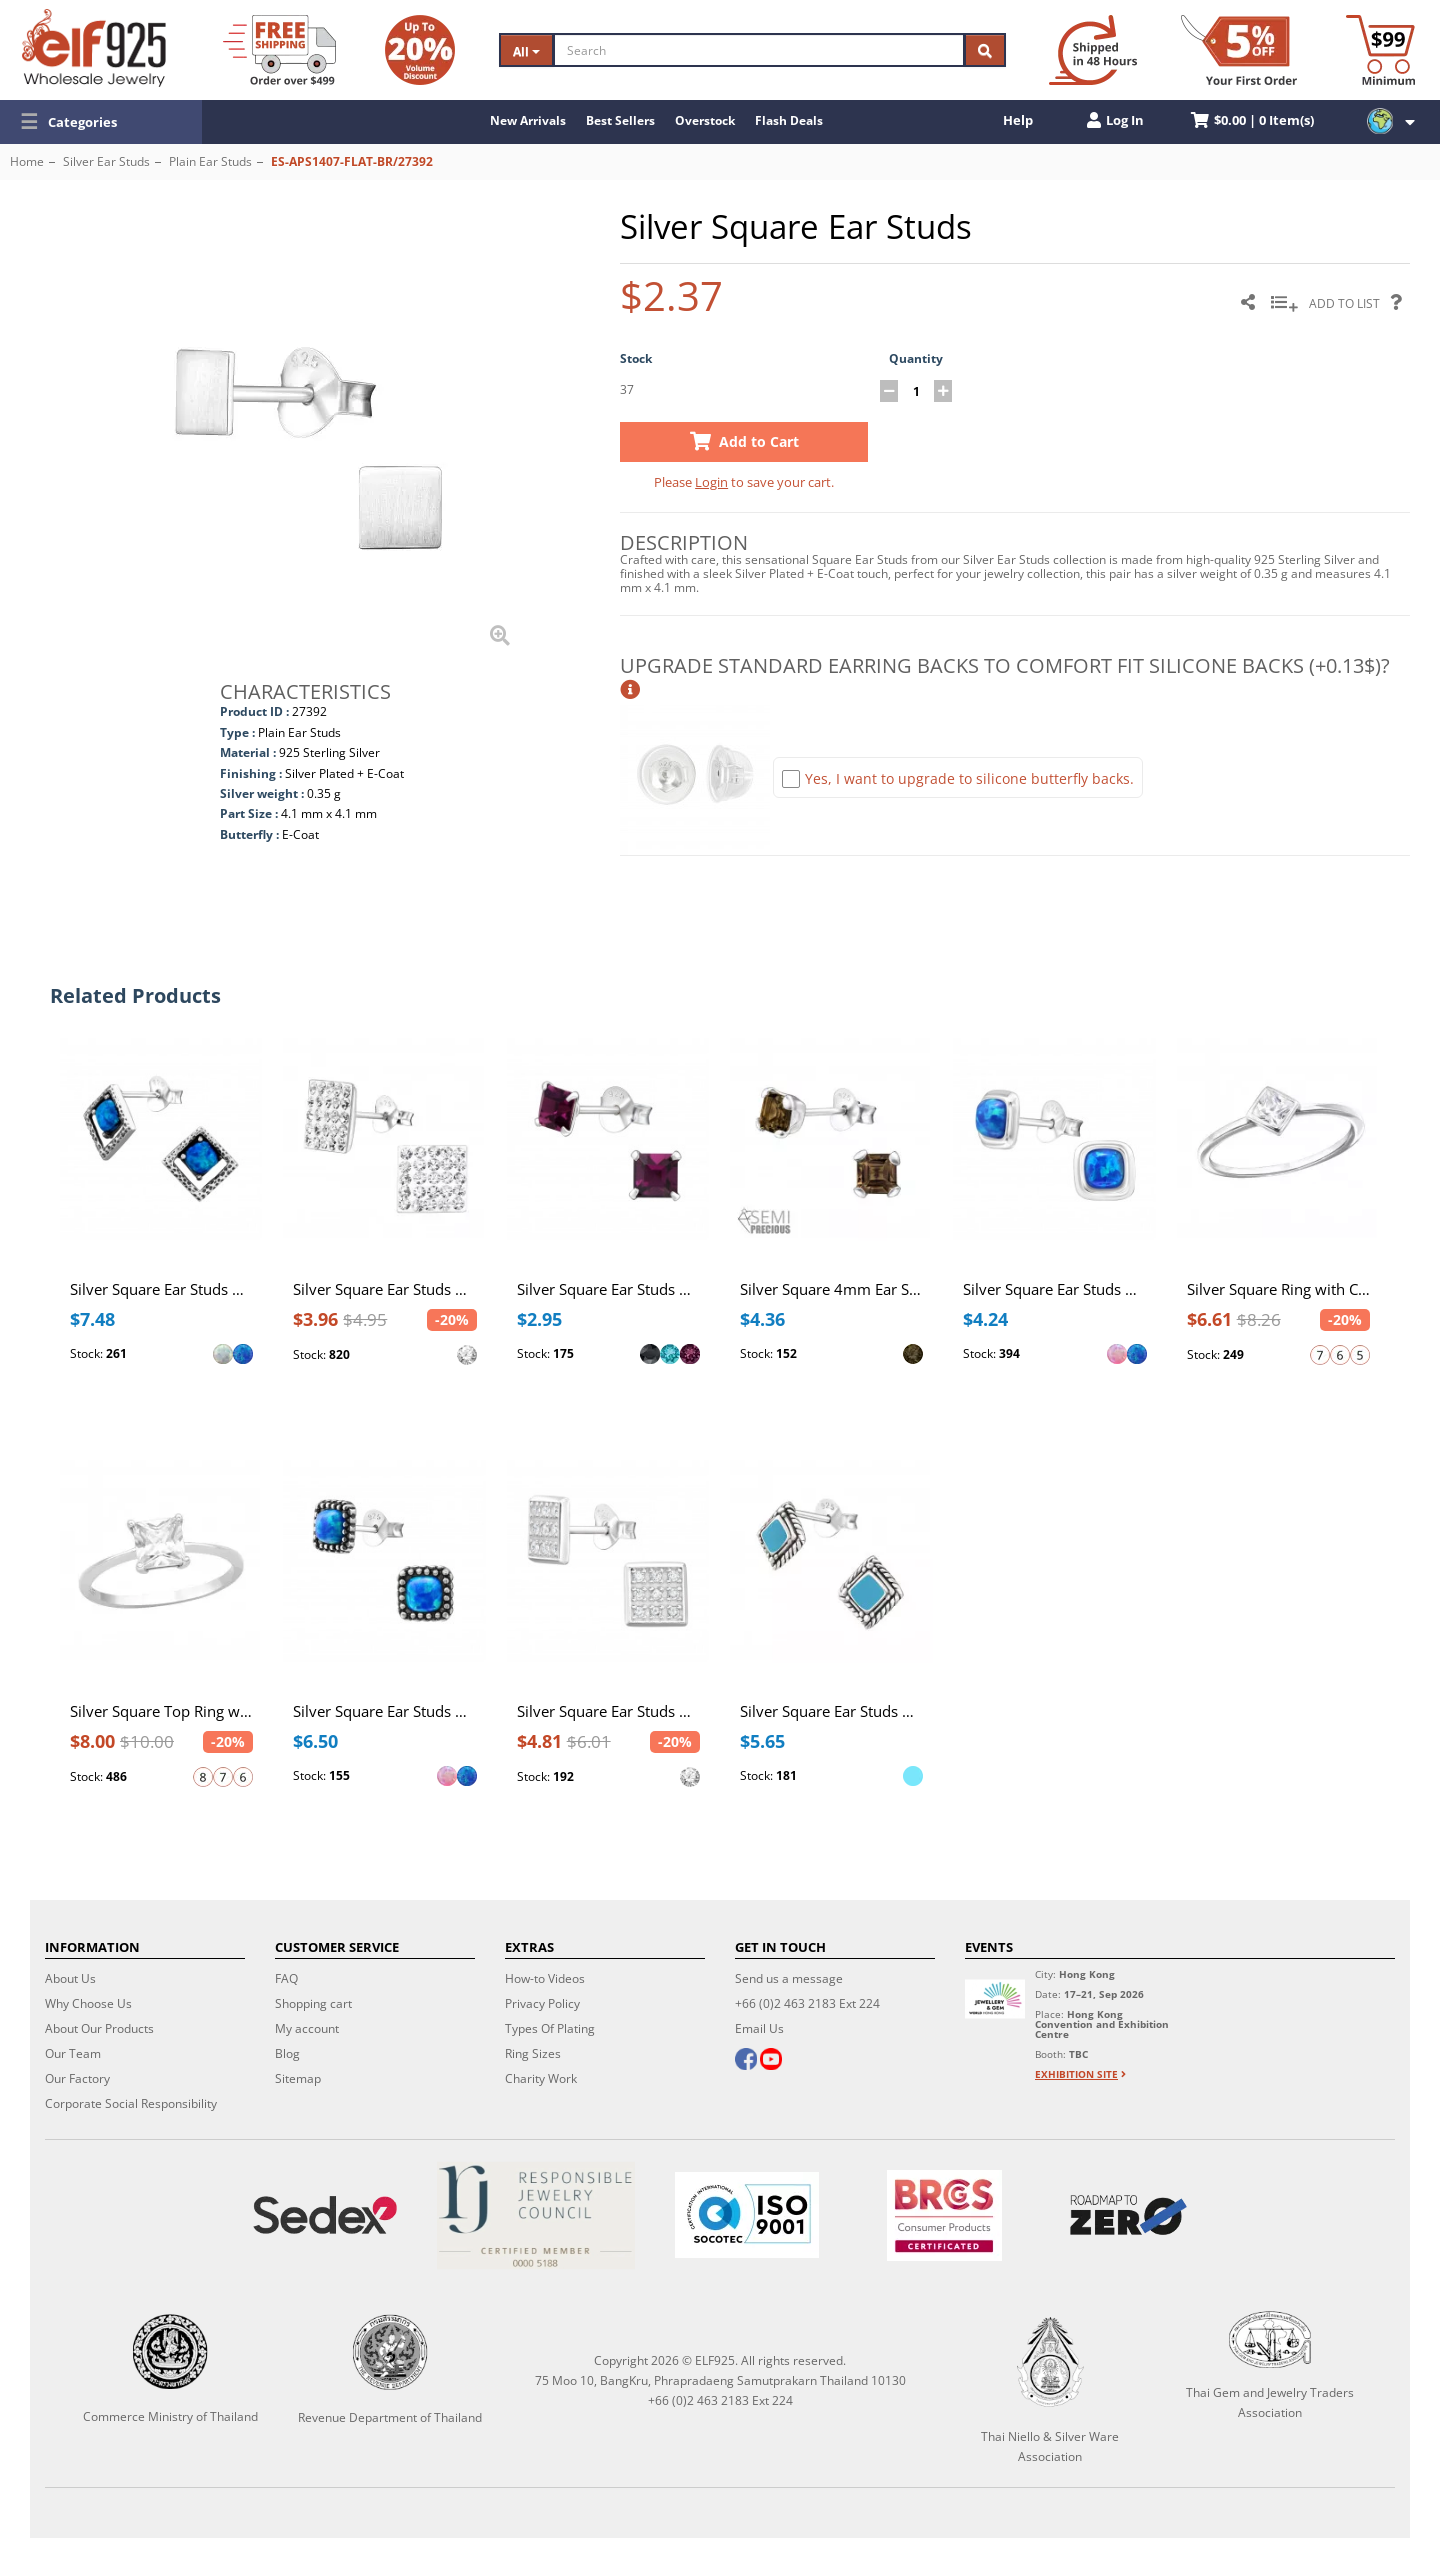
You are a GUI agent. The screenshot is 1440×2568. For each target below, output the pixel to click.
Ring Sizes (533, 2053)
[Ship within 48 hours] (1093, 50)
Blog (287, 2053)
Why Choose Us (88, 2003)
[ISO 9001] (746, 2215)
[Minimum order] (1380, 50)
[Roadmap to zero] (1129, 2215)
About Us (70, 1978)
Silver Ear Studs (106, 161)
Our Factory (77, 2078)
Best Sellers (620, 120)
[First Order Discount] (1239, 50)
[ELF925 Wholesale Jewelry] (94, 48)
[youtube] (771, 2061)
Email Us (759, 2028)
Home (27, 161)
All (526, 51)
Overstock (705, 120)
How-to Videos (545, 1978)
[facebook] (746, 2061)
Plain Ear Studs (210, 161)
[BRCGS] (945, 2215)
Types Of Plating (550, 2028)
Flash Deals (789, 120)
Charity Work (541, 2078)
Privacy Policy (542, 2003)
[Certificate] (535, 2215)
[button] (101, 122)
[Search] (759, 50)
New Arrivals (528, 120)
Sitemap (298, 2078)
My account (307, 2028)
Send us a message (789, 1978)
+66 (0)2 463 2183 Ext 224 (807, 2003)
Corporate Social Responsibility (131, 2103)
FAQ (286, 1978)
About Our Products (99, 2028)
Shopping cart (313, 2003)
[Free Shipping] (279, 50)
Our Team (73, 2053)
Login (711, 482)
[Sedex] (324, 2215)
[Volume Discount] (420, 50)
